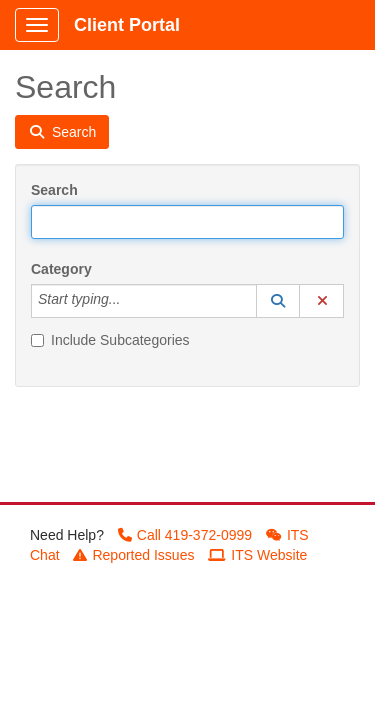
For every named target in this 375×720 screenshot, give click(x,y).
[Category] (131, 301)
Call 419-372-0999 (185, 535)
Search (54, 190)
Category (61, 269)
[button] (278, 301)
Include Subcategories (110, 340)
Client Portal (127, 25)
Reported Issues (133, 555)
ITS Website (257, 555)
